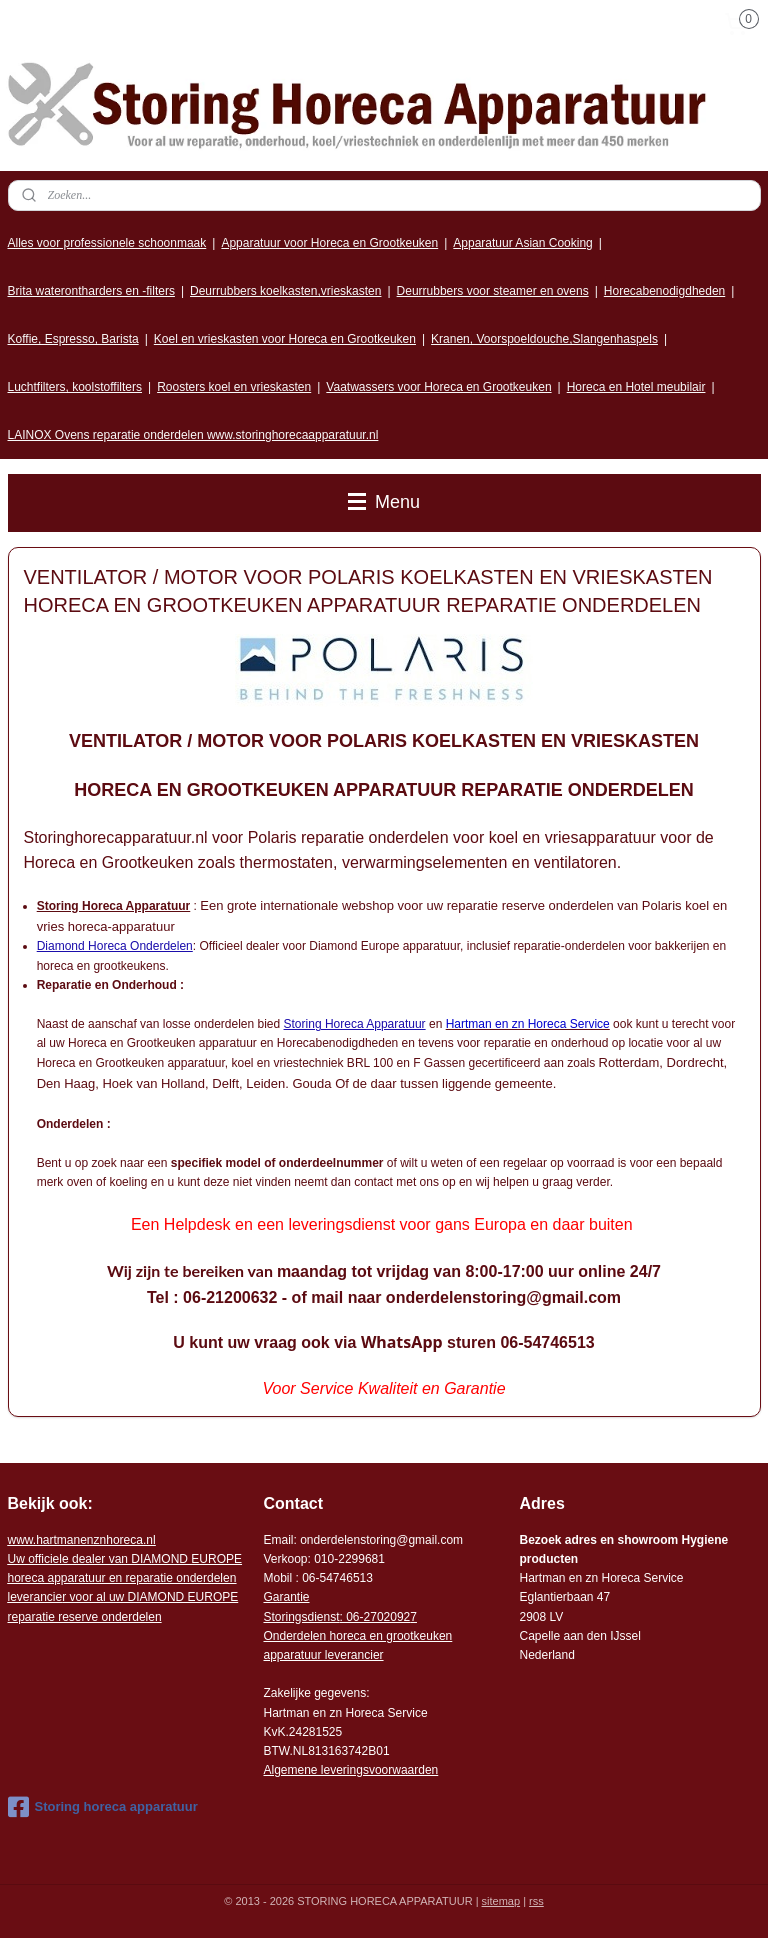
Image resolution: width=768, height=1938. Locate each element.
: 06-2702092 (375, 1617)
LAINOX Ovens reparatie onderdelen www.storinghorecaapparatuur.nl (193, 435)
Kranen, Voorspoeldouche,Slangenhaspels (544, 339)
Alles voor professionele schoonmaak (107, 243)
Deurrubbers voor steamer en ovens (493, 291)
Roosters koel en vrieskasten (234, 387)
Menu (384, 502)
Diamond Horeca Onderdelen (115, 946)
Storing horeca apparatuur (103, 1807)
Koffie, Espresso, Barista (73, 339)
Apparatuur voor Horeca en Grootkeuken (329, 243)
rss (536, 1901)
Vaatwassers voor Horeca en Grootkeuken (438, 387)
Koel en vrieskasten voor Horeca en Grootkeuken (285, 339)
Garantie (286, 1597)
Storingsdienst (301, 1617)
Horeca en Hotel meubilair (636, 387)
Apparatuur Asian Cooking (522, 243)
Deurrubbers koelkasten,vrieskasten (285, 291)
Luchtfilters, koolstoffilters (75, 387)
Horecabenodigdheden (664, 291)
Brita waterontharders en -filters (91, 291)
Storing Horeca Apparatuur (355, 1024)
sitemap (501, 1901)
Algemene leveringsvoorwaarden (350, 1770)
